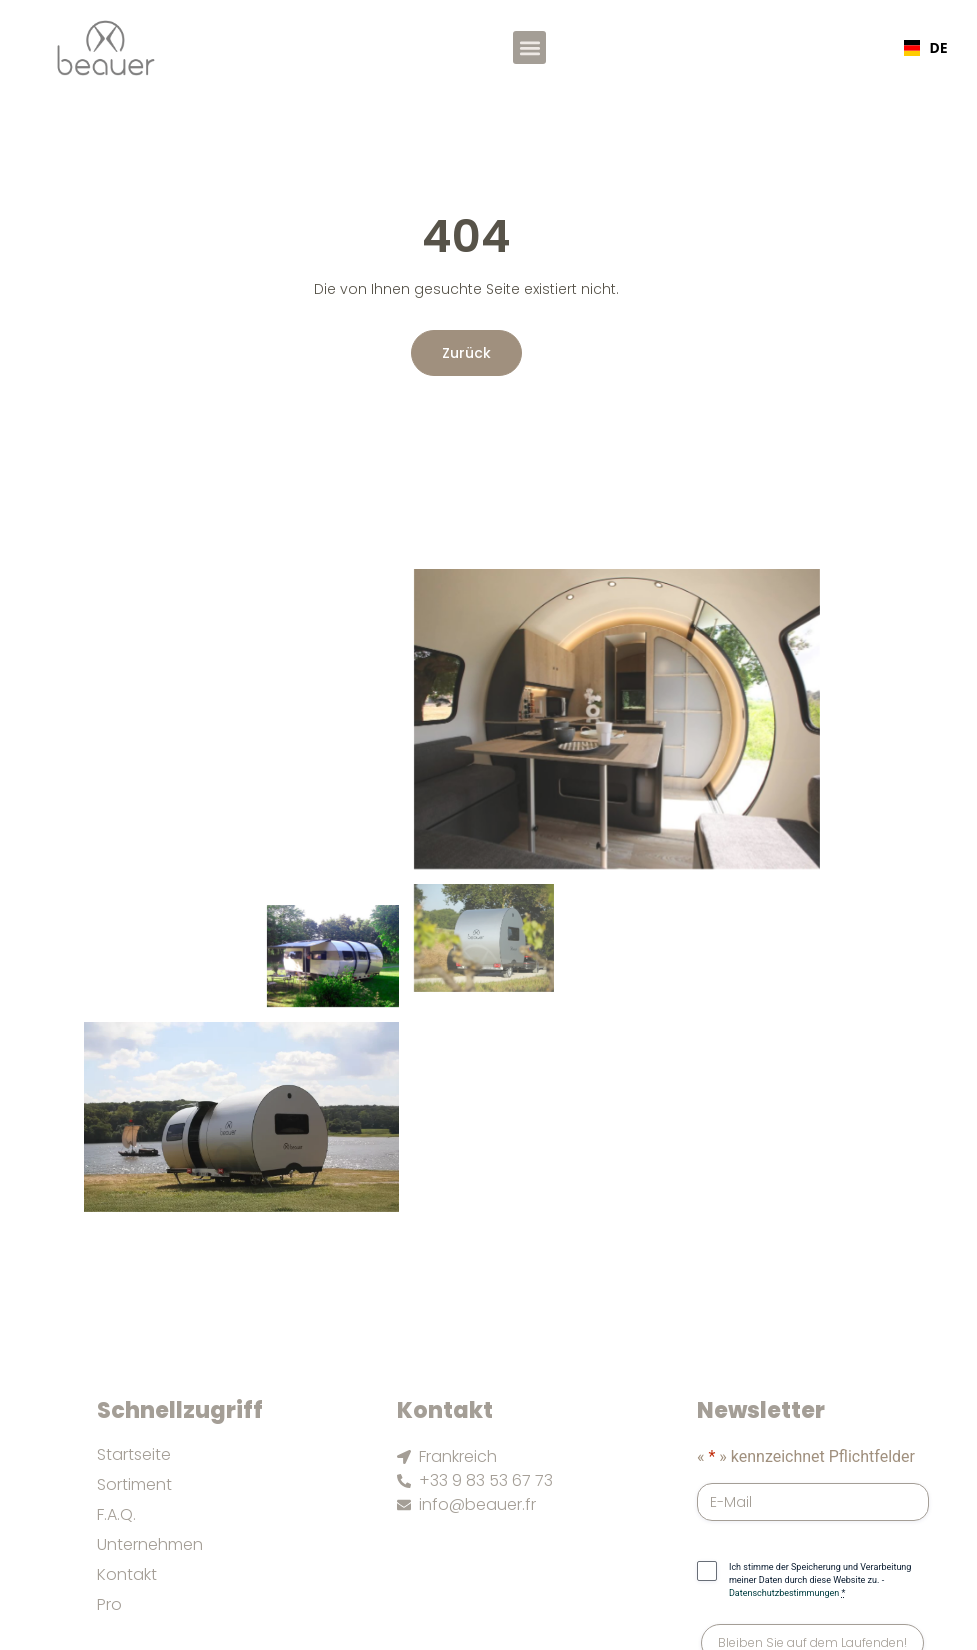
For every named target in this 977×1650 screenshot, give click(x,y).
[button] (529, 47)
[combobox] (923, 48)
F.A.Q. (116, 1515)
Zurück (466, 353)
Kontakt (127, 1575)
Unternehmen (150, 1545)
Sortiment (134, 1485)
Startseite (134, 1455)
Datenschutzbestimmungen (784, 1593)
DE (923, 47)
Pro (109, 1605)
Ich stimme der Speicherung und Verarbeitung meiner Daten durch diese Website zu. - (820, 1580)
